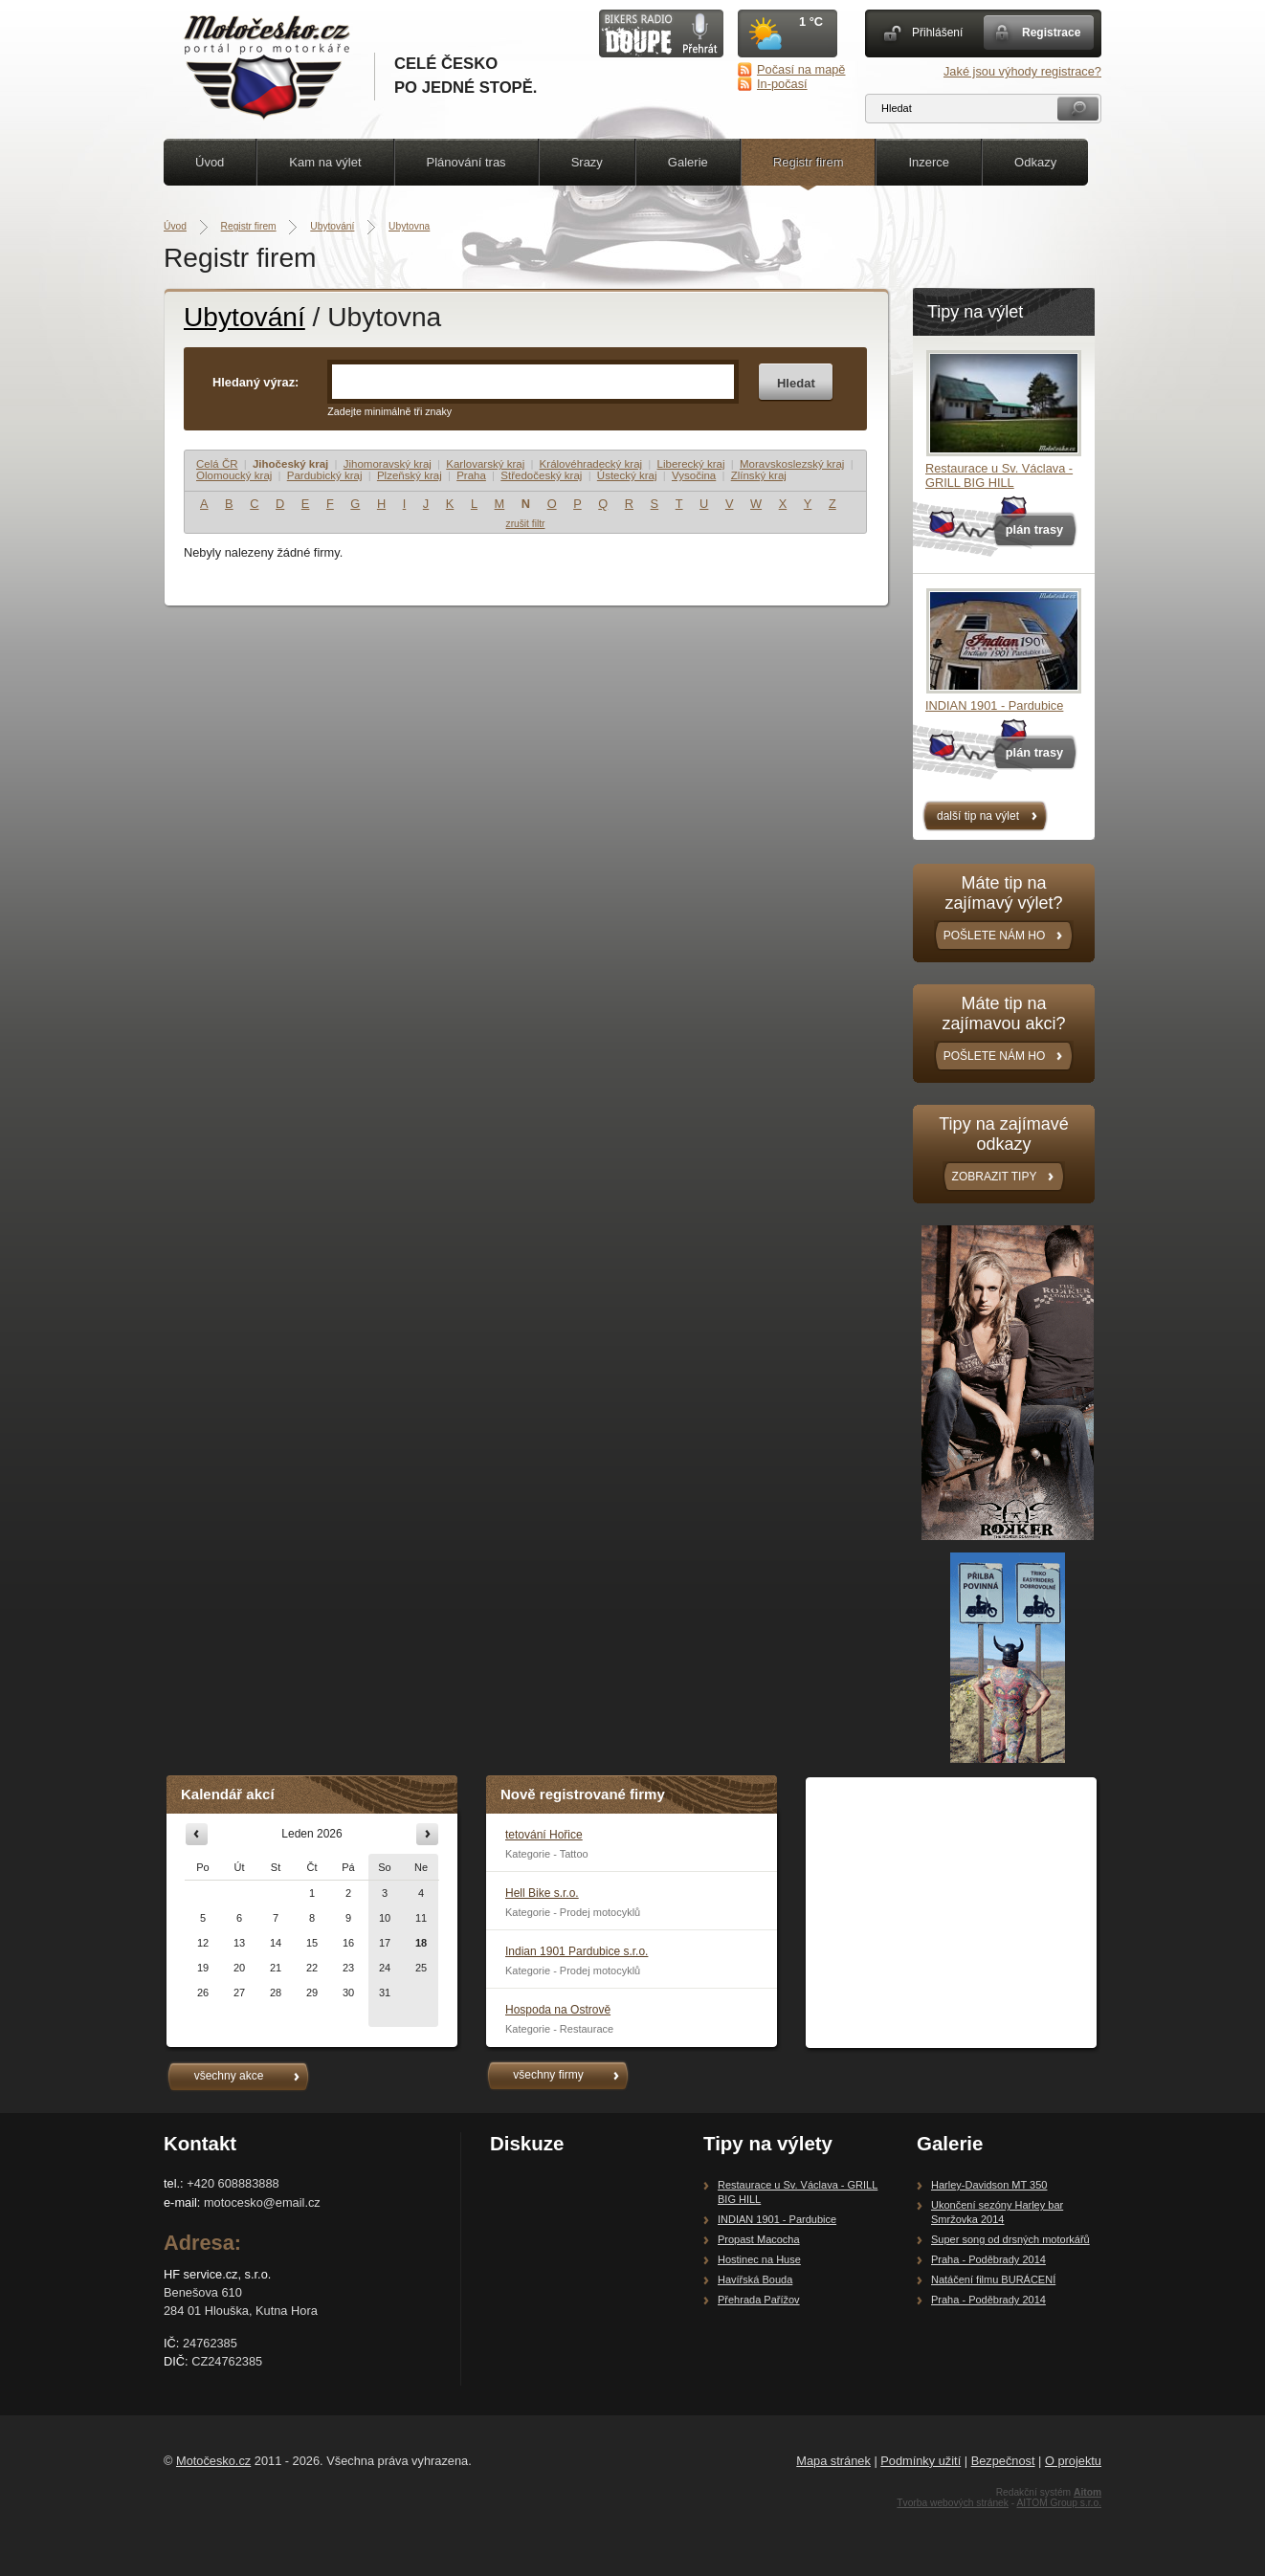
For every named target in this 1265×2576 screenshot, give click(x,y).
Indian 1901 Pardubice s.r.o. (576, 1951)
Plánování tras (466, 162)
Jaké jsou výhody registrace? (1022, 71)
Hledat (796, 383)
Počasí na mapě (801, 69)
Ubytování (332, 226)
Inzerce (928, 162)
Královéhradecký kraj (591, 464)
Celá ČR (217, 464)
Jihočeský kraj (290, 464)
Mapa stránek (833, 2461)
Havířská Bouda (755, 2279)
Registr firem (808, 162)
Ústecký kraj (627, 475)
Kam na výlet (325, 162)
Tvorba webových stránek (953, 2503)
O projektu (1073, 2461)
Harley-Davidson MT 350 (989, 2185)
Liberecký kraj (691, 464)
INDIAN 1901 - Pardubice (994, 705)
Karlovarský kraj (485, 464)
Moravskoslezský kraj (792, 464)
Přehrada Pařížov (759, 2299)
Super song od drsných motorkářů (1010, 2239)
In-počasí (782, 84)
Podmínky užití (920, 2461)
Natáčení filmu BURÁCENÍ (993, 2279)
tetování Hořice (544, 1834)
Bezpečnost (1003, 2461)
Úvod (209, 162)
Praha (471, 475)
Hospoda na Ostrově (557, 2009)
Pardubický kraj (325, 475)
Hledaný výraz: (255, 382)
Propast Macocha (759, 2239)
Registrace (1051, 32)
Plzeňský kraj (409, 475)
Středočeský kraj (541, 475)
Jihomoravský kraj (388, 464)
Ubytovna (409, 226)
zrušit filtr (525, 523)
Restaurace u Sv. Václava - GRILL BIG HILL (999, 475)
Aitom (1087, 2492)
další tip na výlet (978, 816)
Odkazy (1035, 162)
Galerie (688, 162)
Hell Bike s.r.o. (542, 1893)
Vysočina (694, 475)
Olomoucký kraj (234, 475)
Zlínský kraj (759, 475)
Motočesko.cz (213, 2461)
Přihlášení (937, 32)
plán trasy (1034, 529)
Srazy (587, 162)
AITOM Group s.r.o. (1058, 2503)
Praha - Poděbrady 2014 (988, 2259)
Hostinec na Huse (759, 2259)
